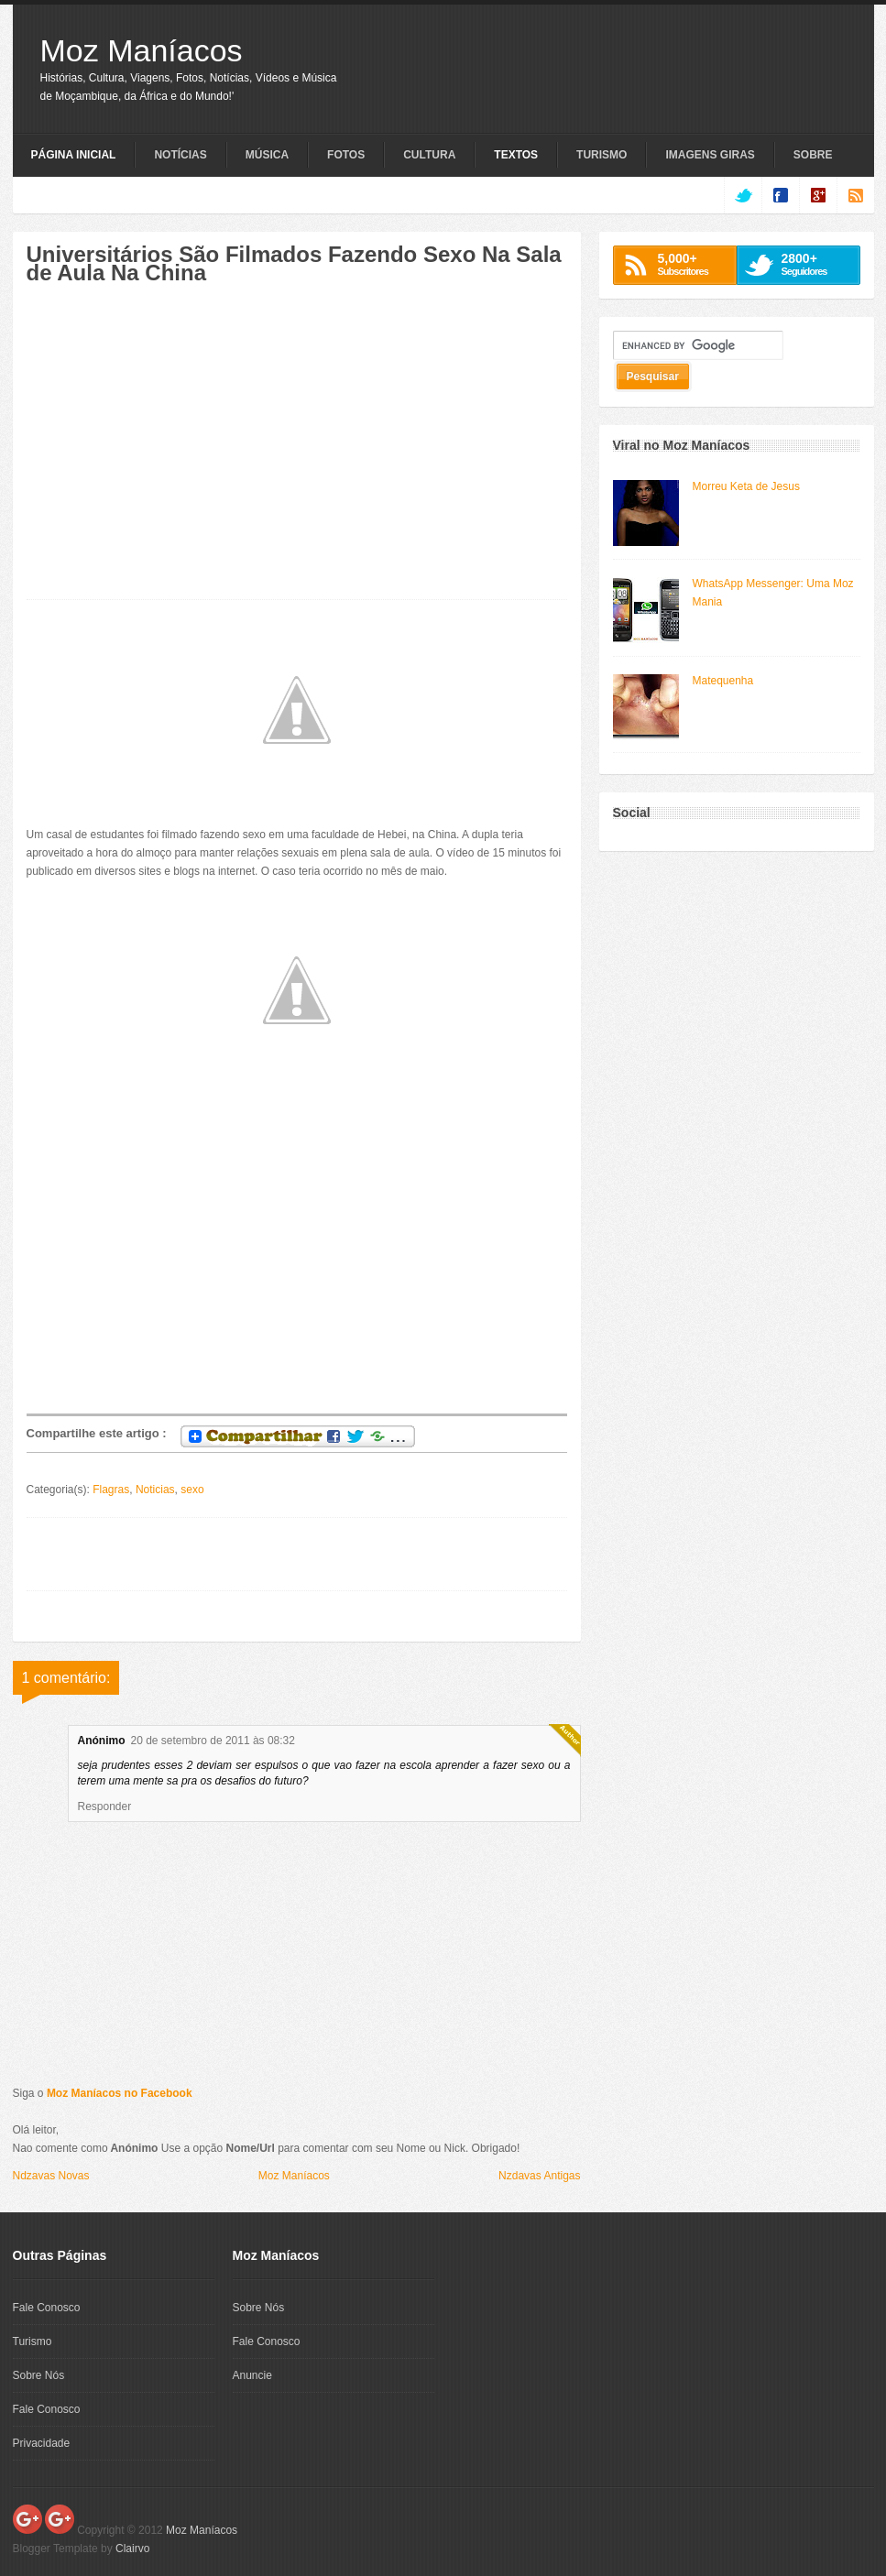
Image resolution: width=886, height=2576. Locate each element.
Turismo (601, 154)
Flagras (111, 1489)
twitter (742, 195)
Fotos (346, 154)
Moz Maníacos (141, 50)
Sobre (813, 154)
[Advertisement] (180, 451)
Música (267, 154)
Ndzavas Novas (51, 2175)
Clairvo (132, 2548)
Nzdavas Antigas (539, 2175)
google (818, 195)
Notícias (180, 154)
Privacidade (42, 2443)
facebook (780, 195)
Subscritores (692, 264)
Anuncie (252, 2375)
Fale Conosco (47, 2307)
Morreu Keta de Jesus (746, 486)
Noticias (155, 1489)
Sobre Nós (39, 2375)
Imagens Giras (709, 154)
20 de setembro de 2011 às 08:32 (213, 1740)
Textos (516, 154)
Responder (105, 1806)
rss (855, 195)
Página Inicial (73, 154)
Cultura (429, 154)
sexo (191, 1489)
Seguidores (816, 264)
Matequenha (723, 680)
